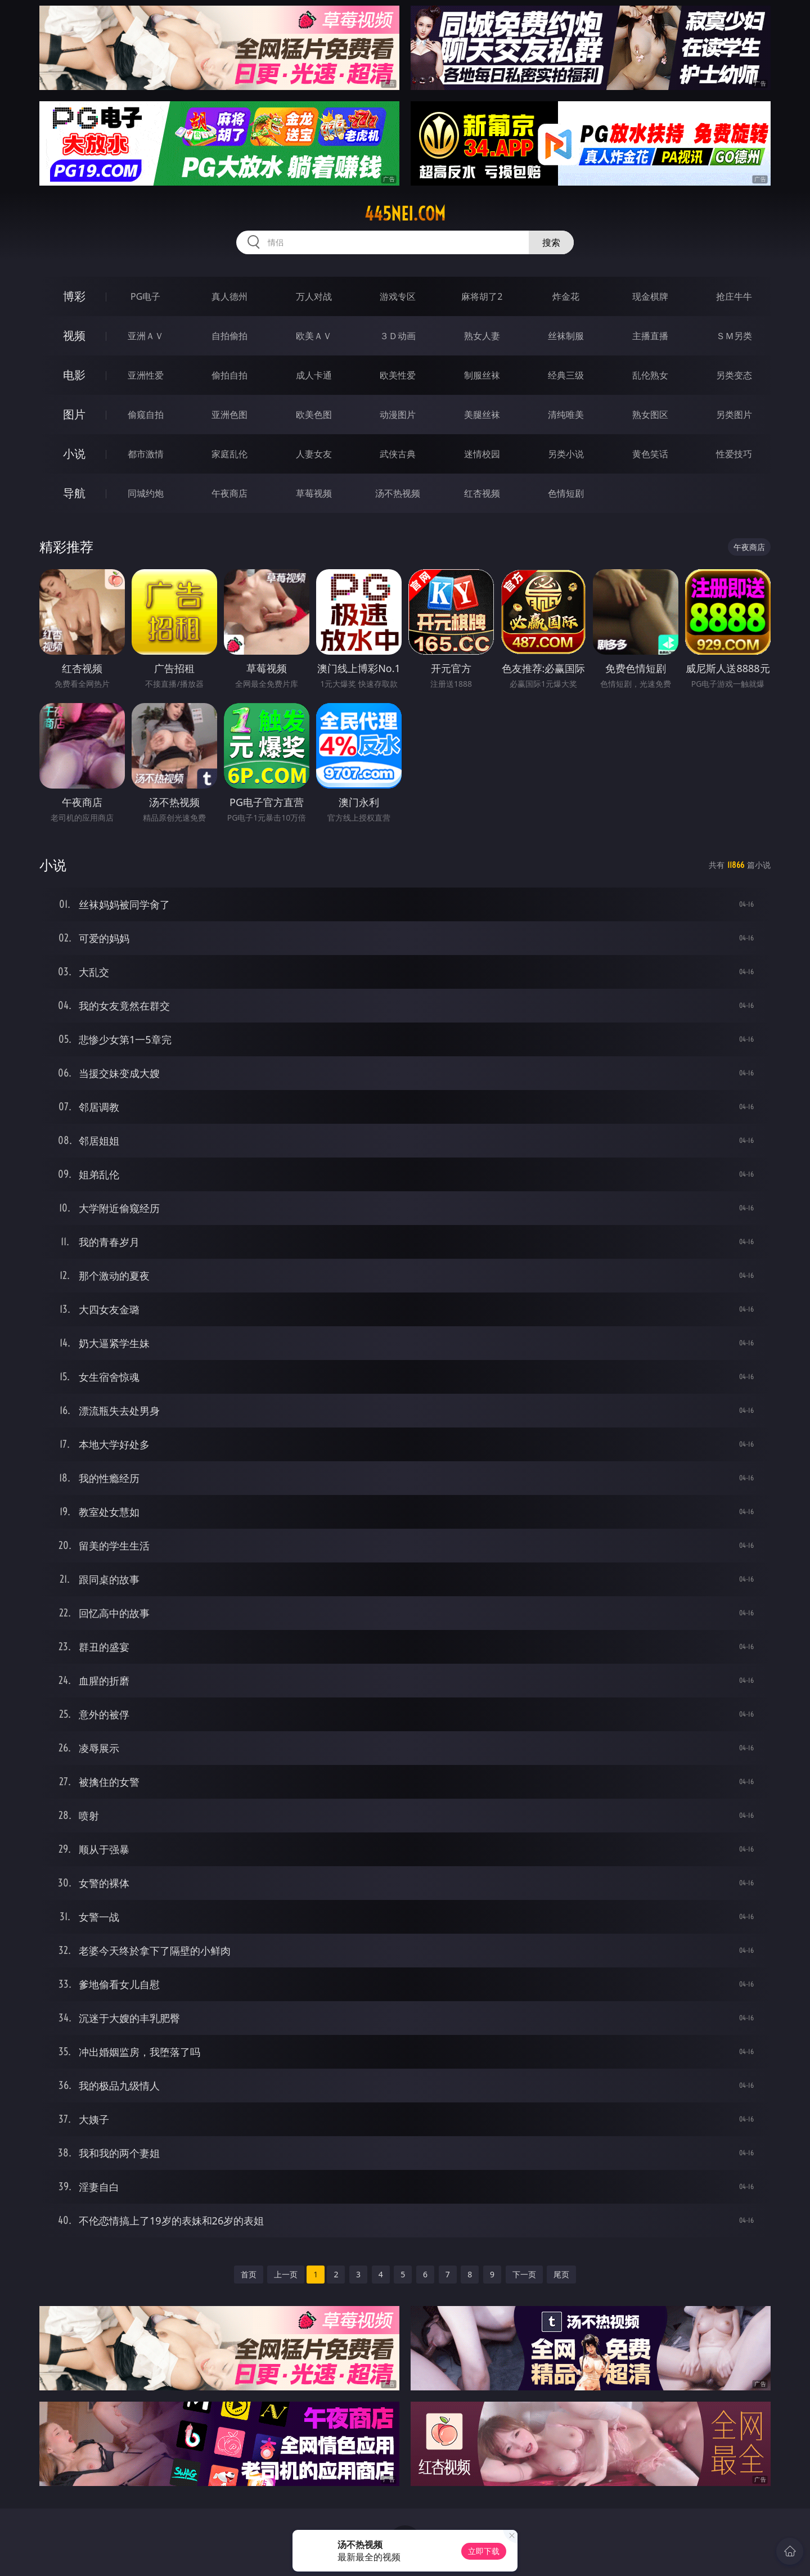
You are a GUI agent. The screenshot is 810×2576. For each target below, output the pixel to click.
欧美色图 (314, 414)
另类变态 (734, 375)
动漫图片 (398, 414)
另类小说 (566, 454)
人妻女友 (314, 454)
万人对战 (314, 296)
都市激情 (146, 454)
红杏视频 (482, 493)
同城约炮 (146, 493)
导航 (74, 493)
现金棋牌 (650, 296)
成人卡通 (314, 375)
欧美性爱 (398, 375)
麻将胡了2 (481, 296)
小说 (74, 453)
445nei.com (405, 213)
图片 (74, 414)
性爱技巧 (734, 454)
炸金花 (565, 296)
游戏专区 (398, 296)
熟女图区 (650, 414)
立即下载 (484, 2551)
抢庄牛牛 (734, 296)
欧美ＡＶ (314, 336)
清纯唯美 (566, 414)
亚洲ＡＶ (146, 336)
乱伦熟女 (650, 375)
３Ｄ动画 (398, 336)
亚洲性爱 (146, 375)
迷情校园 (482, 454)
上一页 (286, 2274)
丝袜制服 (566, 336)
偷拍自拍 (230, 375)
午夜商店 (230, 493)
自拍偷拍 (230, 336)
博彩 (74, 296)
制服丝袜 (482, 375)
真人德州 (230, 296)
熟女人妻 (482, 336)
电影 (74, 374)
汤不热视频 (397, 493)
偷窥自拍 (146, 414)
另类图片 (734, 414)
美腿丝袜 (482, 414)
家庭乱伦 (230, 454)
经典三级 (566, 375)
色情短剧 (566, 493)
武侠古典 (398, 454)
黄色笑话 (650, 454)
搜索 (551, 242)
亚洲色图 (230, 414)
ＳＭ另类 (734, 336)
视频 (74, 335)
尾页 (561, 2274)
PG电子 (145, 296)
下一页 (524, 2274)
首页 (248, 2274)
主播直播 (650, 336)
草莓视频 (314, 493)
